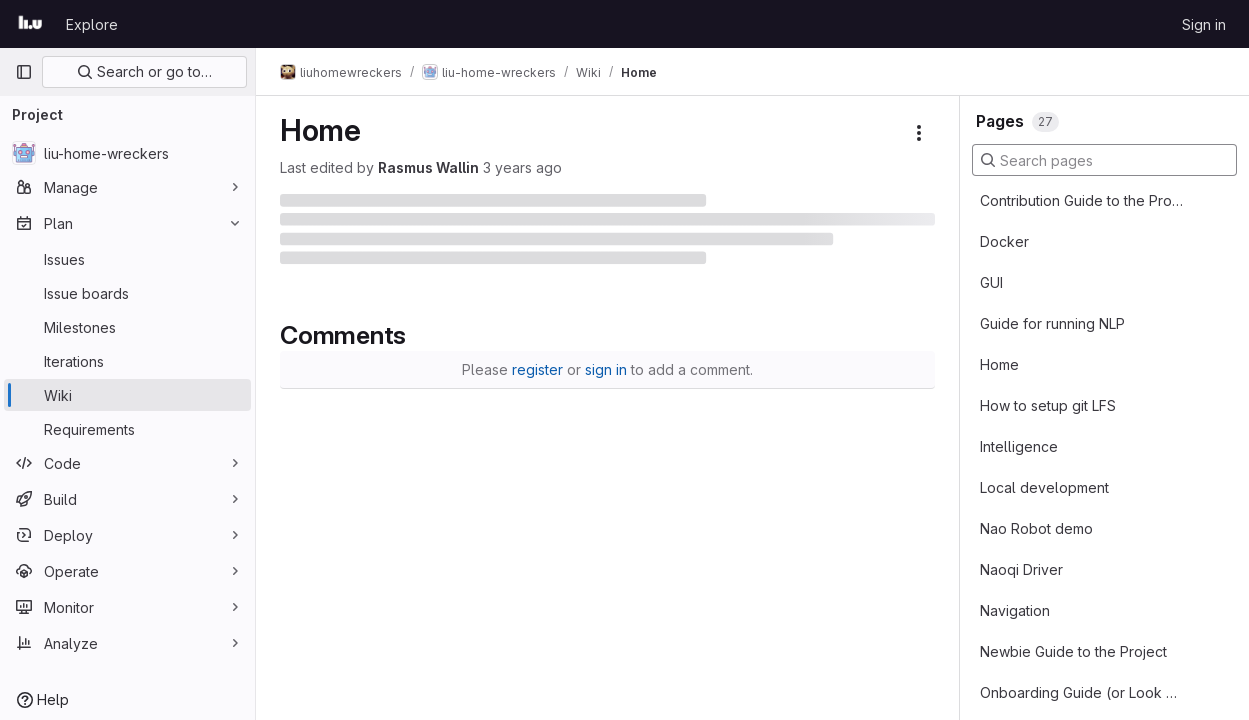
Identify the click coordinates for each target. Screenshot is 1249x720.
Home (999, 364)
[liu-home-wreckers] (127, 153)
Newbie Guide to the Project (1073, 651)
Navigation (1015, 610)
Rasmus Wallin (428, 167)
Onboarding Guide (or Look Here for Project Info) (1082, 692)
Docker (1004, 241)
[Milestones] (127, 327)
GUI (991, 282)
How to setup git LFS (1048, 405)
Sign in (1204, 24)
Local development (1044, 487)
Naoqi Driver (1021, 569)
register (537, 369)
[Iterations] (127, 361)
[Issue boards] (127, 293)
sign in (606, 369)
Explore (92, 24)
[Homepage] (30, 24)
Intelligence (1019, 446)
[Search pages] (1104, 160)
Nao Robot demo (1036, 528)
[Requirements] (127, 429)
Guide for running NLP (1052, 323)
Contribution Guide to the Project (1082, 200)
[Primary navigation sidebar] (24, 72)
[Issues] (127, 259)
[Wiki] (127, 395)
